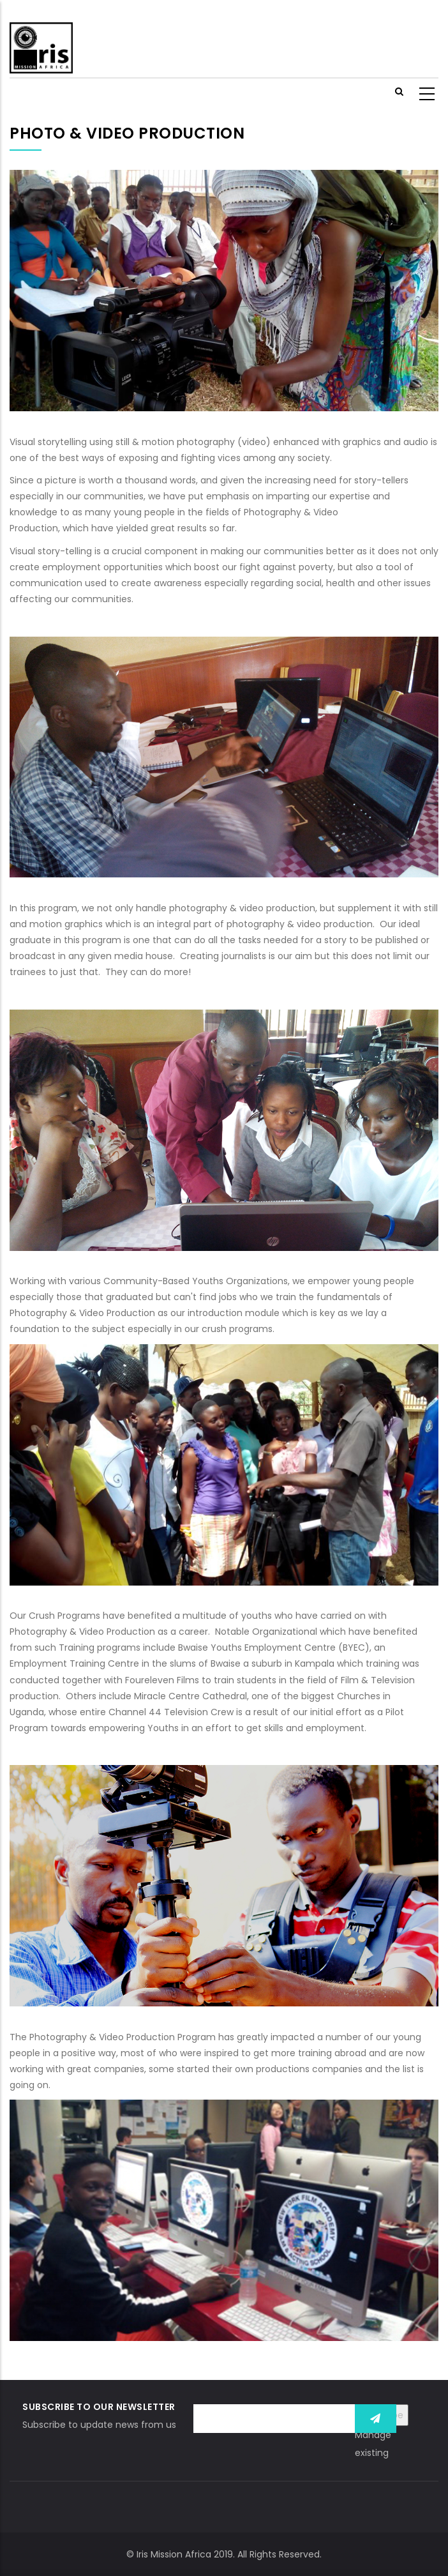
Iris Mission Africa (174, 2554)
